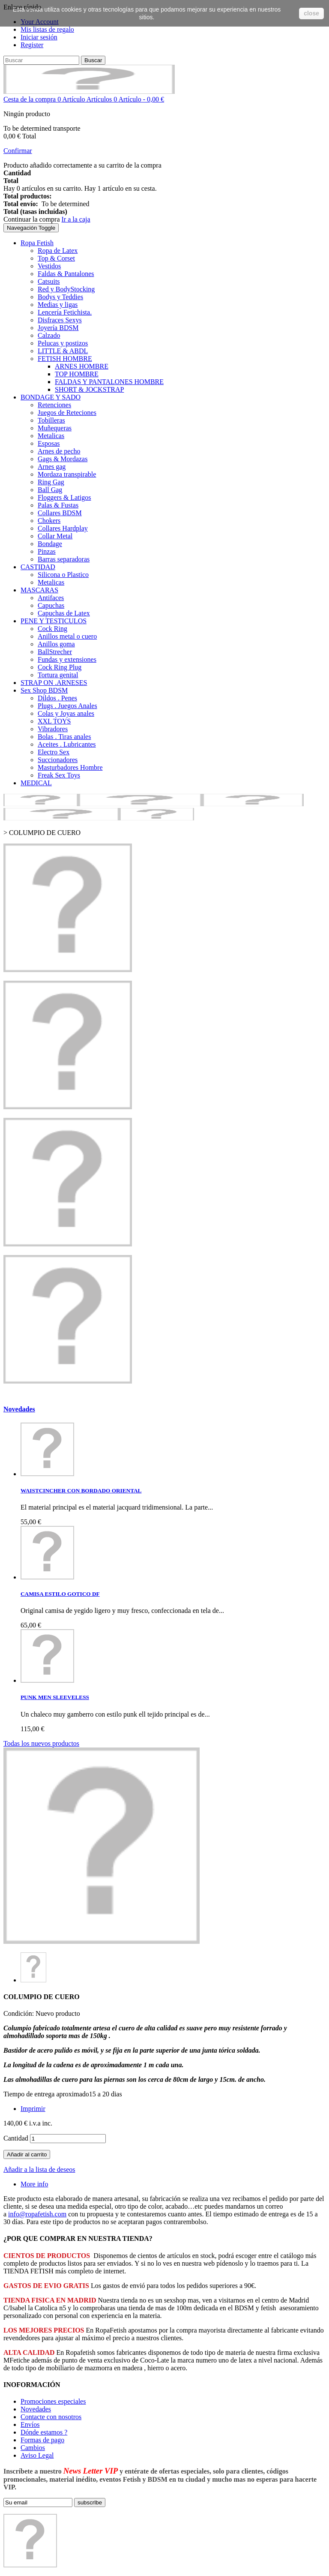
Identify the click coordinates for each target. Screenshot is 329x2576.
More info (34, 2184)
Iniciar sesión (39, 37)
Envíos (30, 2424)
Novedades (19, 1409)
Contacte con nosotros (51, 2416)
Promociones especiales (53, 2401)
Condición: (19, 2013)
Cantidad (15, 2138)
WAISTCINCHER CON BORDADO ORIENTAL (81, 1490)
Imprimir (33, 2108)
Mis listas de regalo (47, 29)
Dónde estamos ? (44, 2432)
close (311, 13)
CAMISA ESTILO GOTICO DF (60, 1594)
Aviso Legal (37, 2455)
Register (32, 44)
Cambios (33, 2447)
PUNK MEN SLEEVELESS (55, 1697)
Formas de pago (42, 2440)
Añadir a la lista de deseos (39, 2169)
